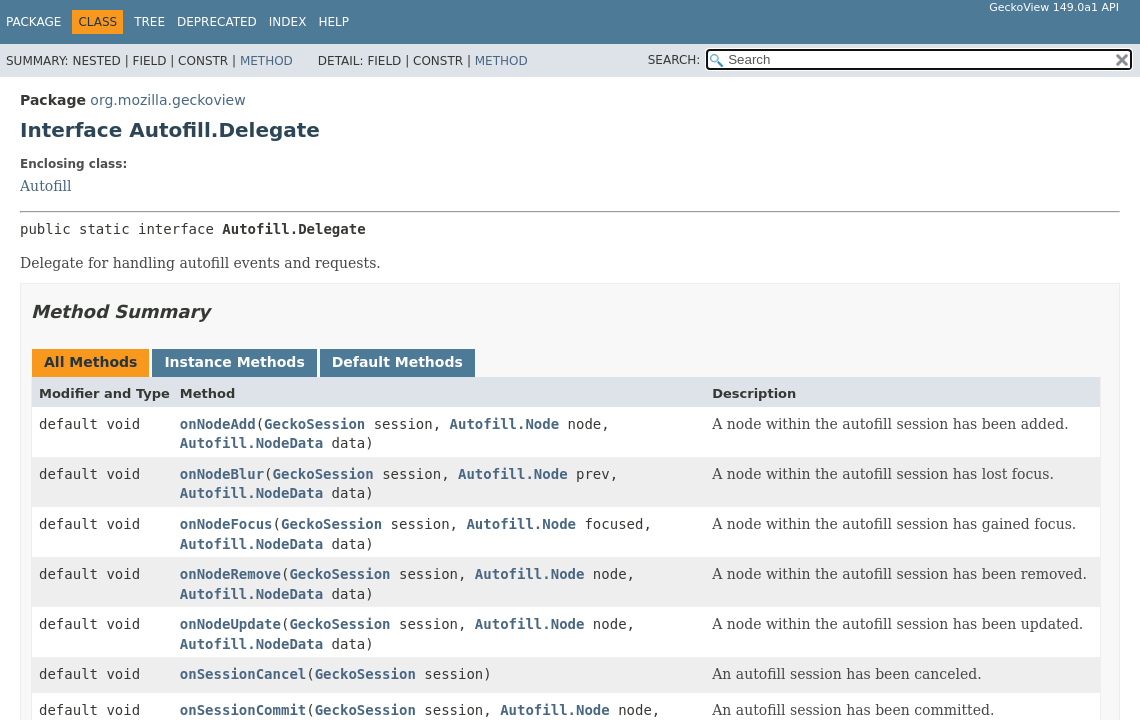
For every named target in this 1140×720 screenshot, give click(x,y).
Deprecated (217, 22)
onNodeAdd (218, 424)
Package (33, 22)
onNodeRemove (230, 574)
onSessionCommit (243, 710)
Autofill (45, 186)
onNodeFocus (226, 524)
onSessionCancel (243, 674)
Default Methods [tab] (397, 362)
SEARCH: (674, 60)
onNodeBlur (222, 474)
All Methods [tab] (90, 362)
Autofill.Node (505, 424)
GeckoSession (314, 424)
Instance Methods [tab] (234, 362)
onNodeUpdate (230, 624)
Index (288, 22)
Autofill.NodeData (251, 443)
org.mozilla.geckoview (167, 100)
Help (333, 22)
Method (266, 61)
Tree (149, 22)
